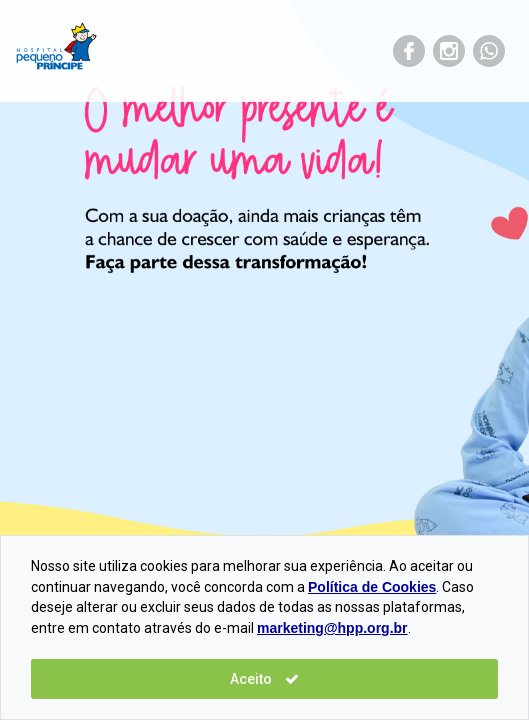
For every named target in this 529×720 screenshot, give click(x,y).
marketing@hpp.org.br (332, 628)
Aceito (264, 679)
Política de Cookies (372, 587)
